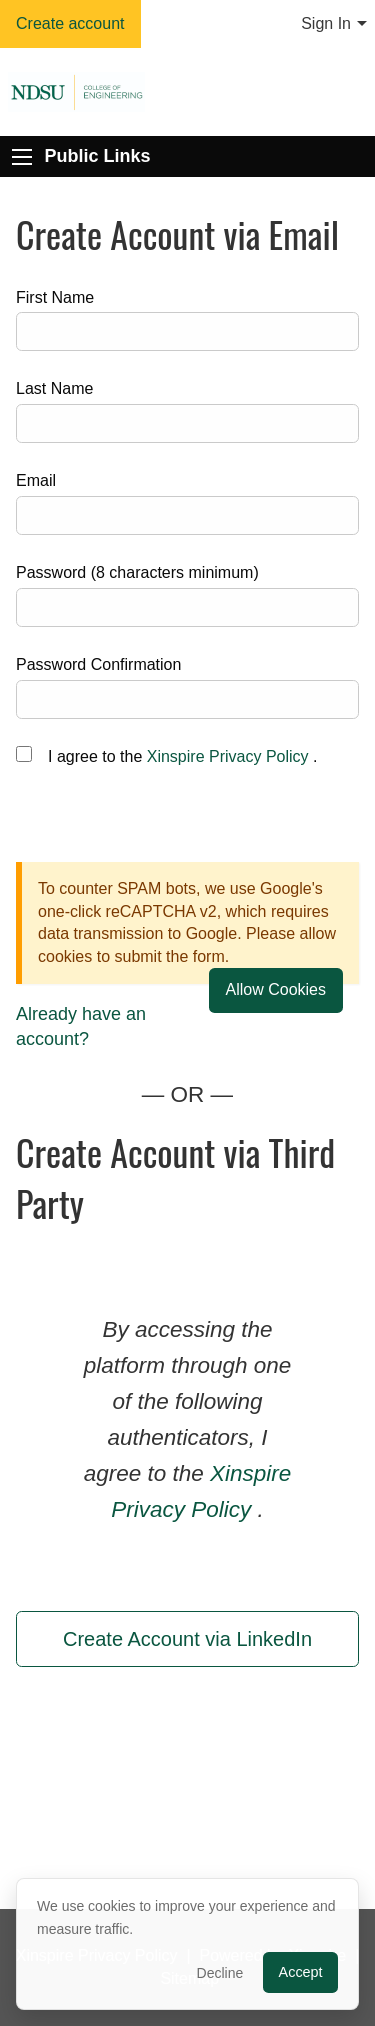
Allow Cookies (276, 989)
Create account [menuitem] (70, 23)
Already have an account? (81, 1026)
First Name (55, 297)
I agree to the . (182, 756)
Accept (301, 1972)
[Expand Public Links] (22, 157)
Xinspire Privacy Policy (228, 756)
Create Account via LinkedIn (187, 1639)
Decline (220, 1973)
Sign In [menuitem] (326, 23)
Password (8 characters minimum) (137, 572)
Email (36, 480)
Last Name (54, 388)
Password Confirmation (98, 664)
